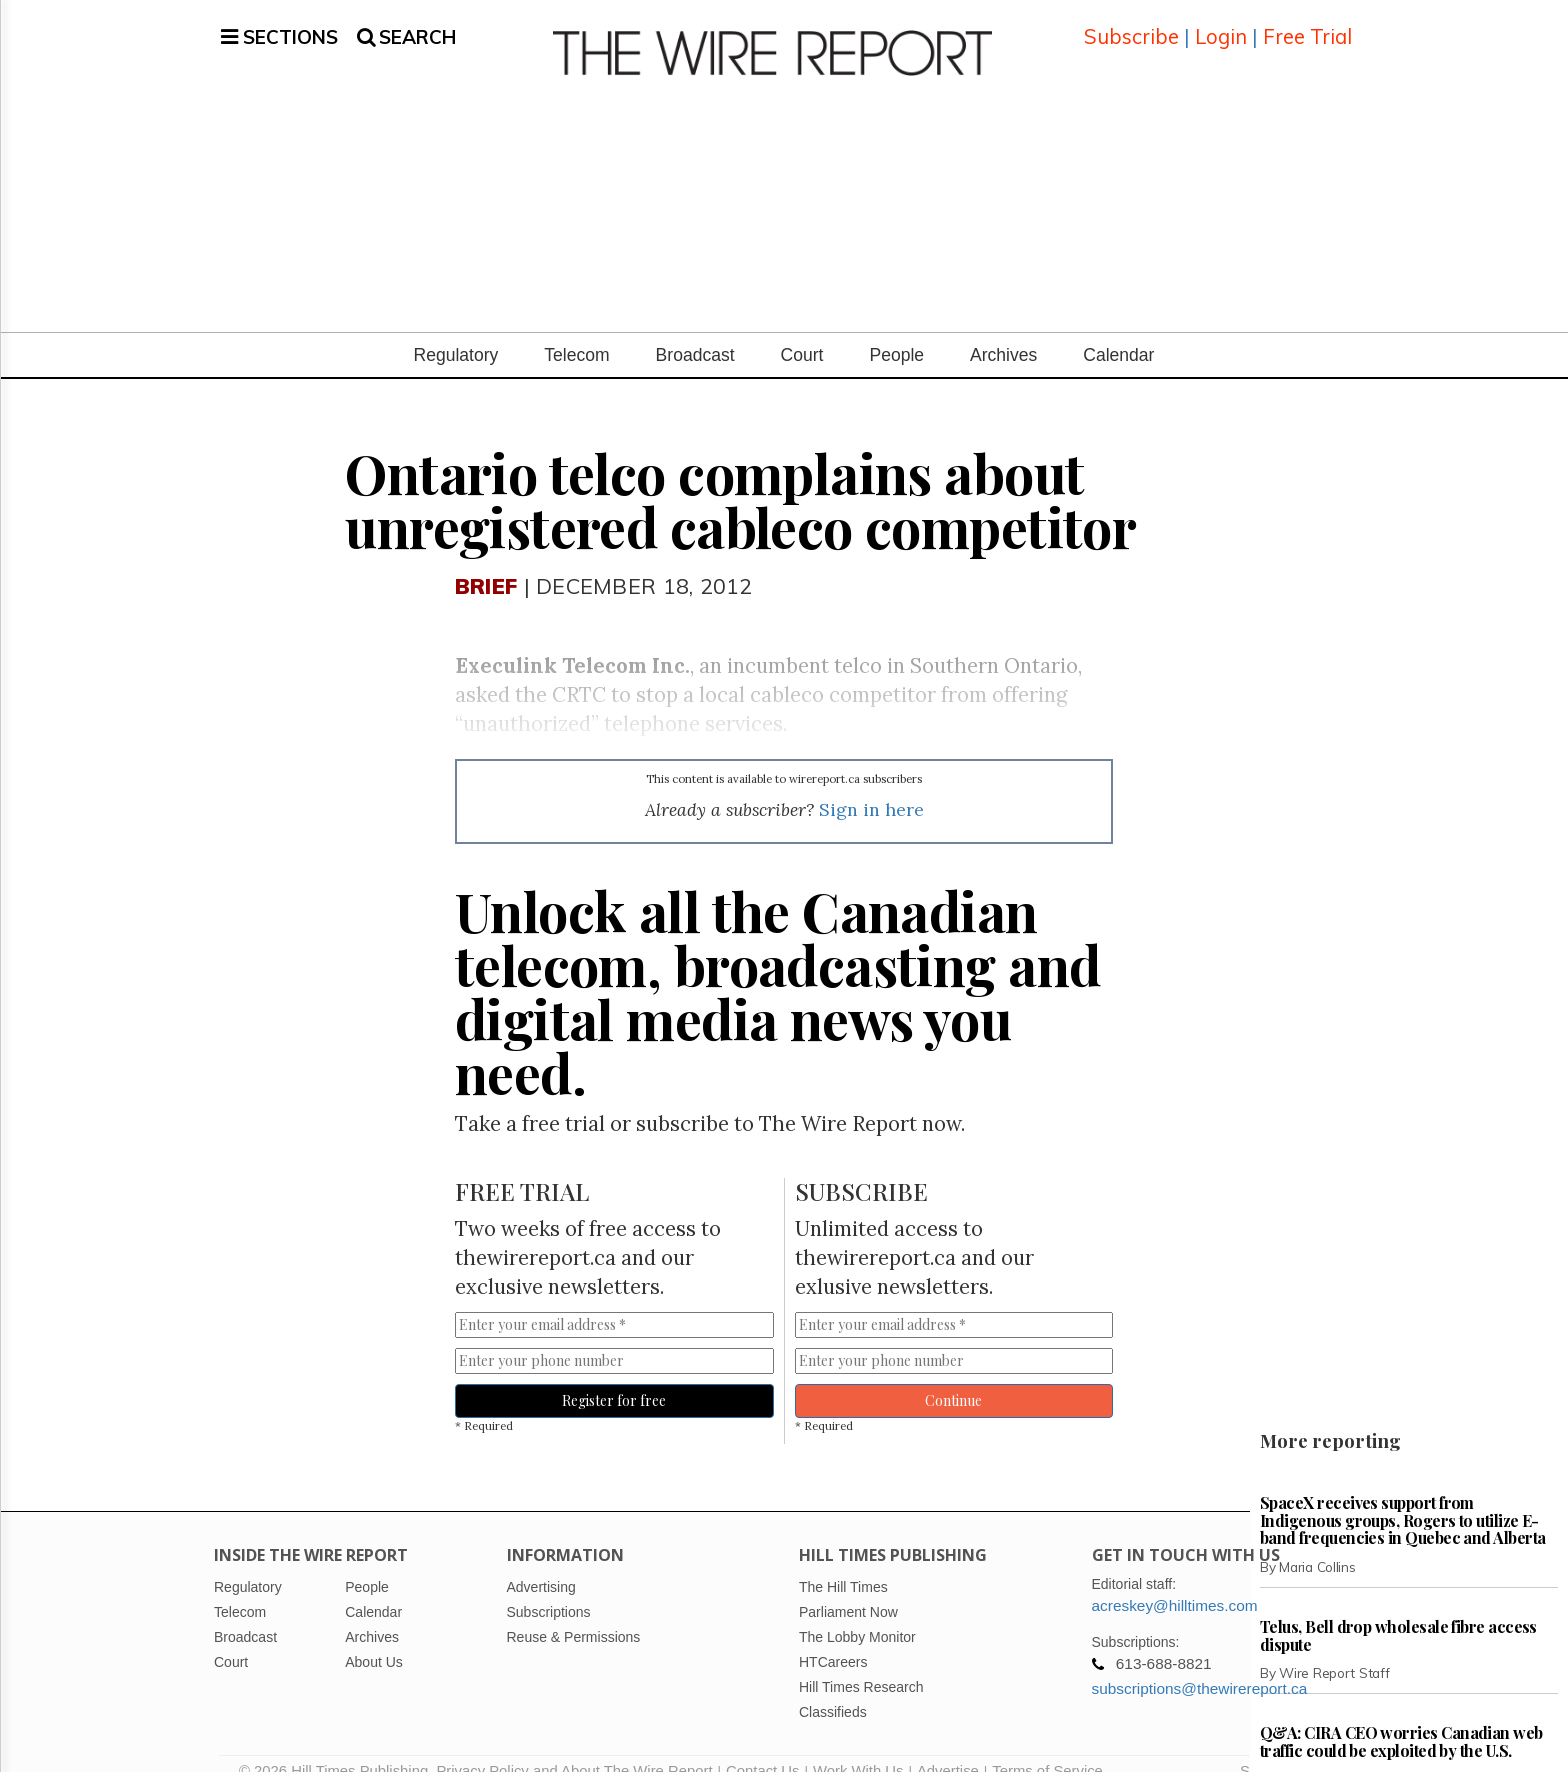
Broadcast (695, 331)
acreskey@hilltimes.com (1175, 1581)
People (896, 331)
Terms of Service (1047, 1747)
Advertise (948, 1747)
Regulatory (456, 331)
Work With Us (858, 1747)
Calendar (1118, 331)
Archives (1003, 331)
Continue (953, 1376)
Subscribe (1131, 24)
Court (802, 331)
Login (1221, 24)
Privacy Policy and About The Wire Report (574, 1747)
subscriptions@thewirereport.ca (1200, 1664)
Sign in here (871, 785)
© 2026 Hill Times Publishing (337, 1747)
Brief (486, 561)
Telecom (576, 331)
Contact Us (762, 1747)
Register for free (614, 1376)
